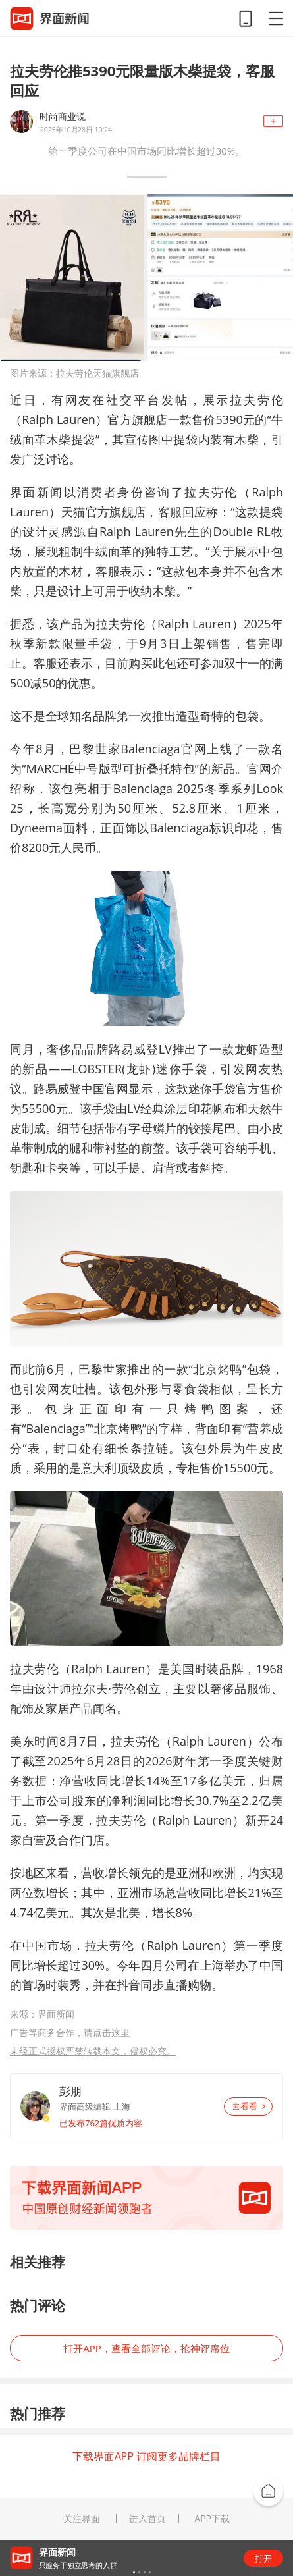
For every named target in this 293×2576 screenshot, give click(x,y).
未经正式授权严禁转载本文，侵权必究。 (93, 2051)
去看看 (248, 2106)
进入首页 (147, 2518)
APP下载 (212, 2518)
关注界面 (81, 2518)
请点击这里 (107, 2032)
